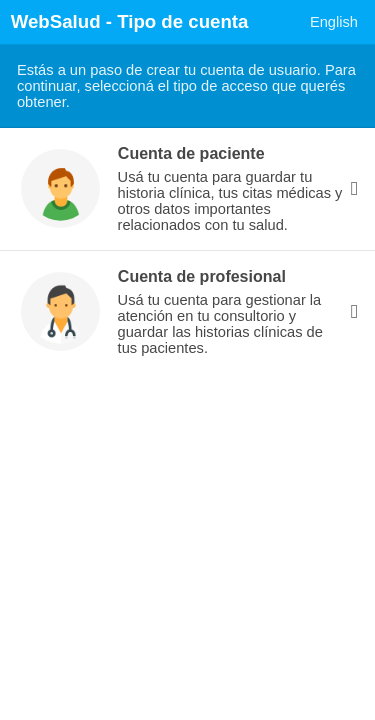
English (334, 22)
